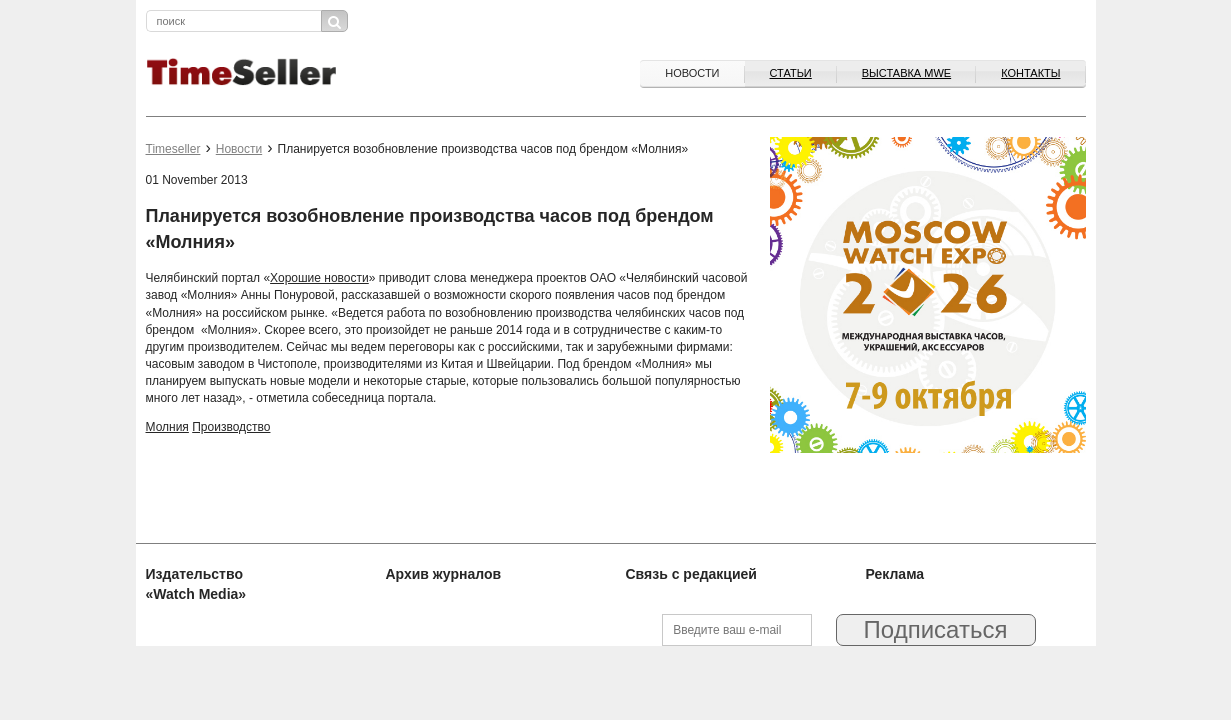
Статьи (791, 73)
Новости (692, 73)
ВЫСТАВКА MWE (906, 73)
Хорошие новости (319, 278)
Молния (167, 427)
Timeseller (173, 149)
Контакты (1030, 73)
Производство (231, 427)
